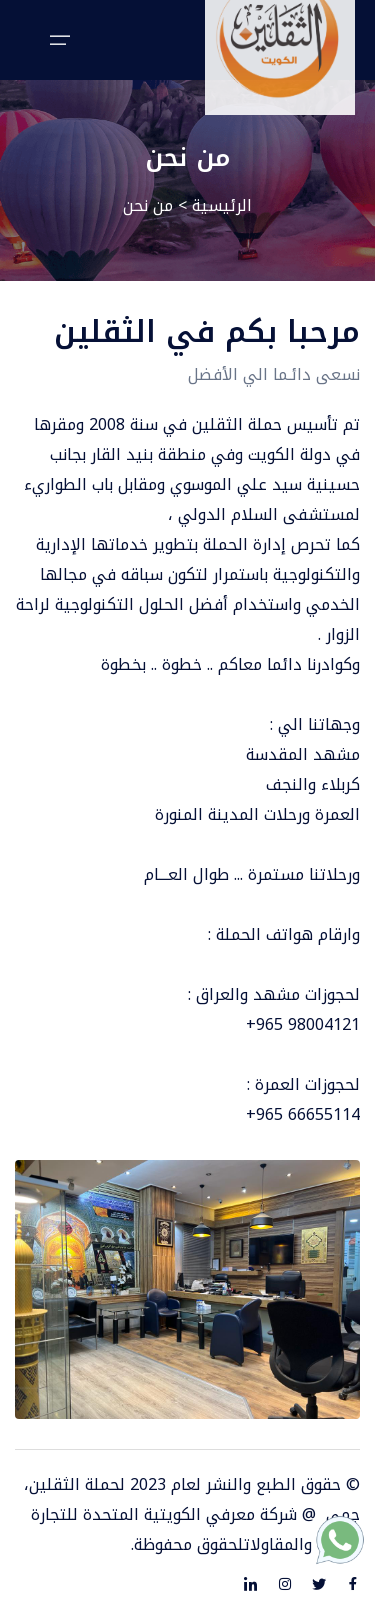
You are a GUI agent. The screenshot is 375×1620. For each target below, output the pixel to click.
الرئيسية (222, 205)
